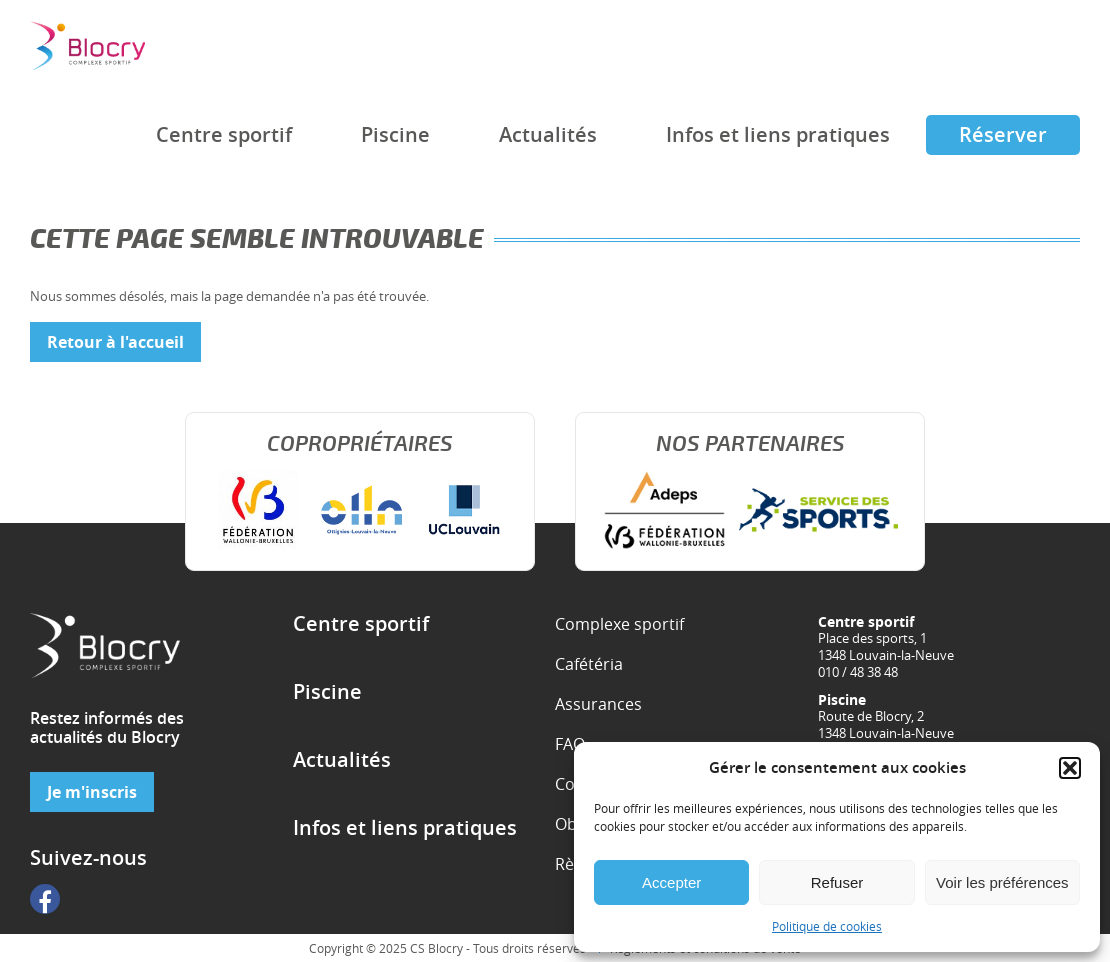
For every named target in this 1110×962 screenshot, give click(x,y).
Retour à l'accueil (115, 342)
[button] (1070, 768)
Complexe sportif (619, 624)
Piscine (395, 134)
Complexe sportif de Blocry (87, 45)
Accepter (671, 882)
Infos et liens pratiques (778, 134)
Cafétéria (589, 664)
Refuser (837, 882)
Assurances (598, 704)
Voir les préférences (1002, 882)
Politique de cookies (827, 926)
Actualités (548, 134)
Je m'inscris (92, 792)
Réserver (1003, 134)
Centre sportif (224, 134)
